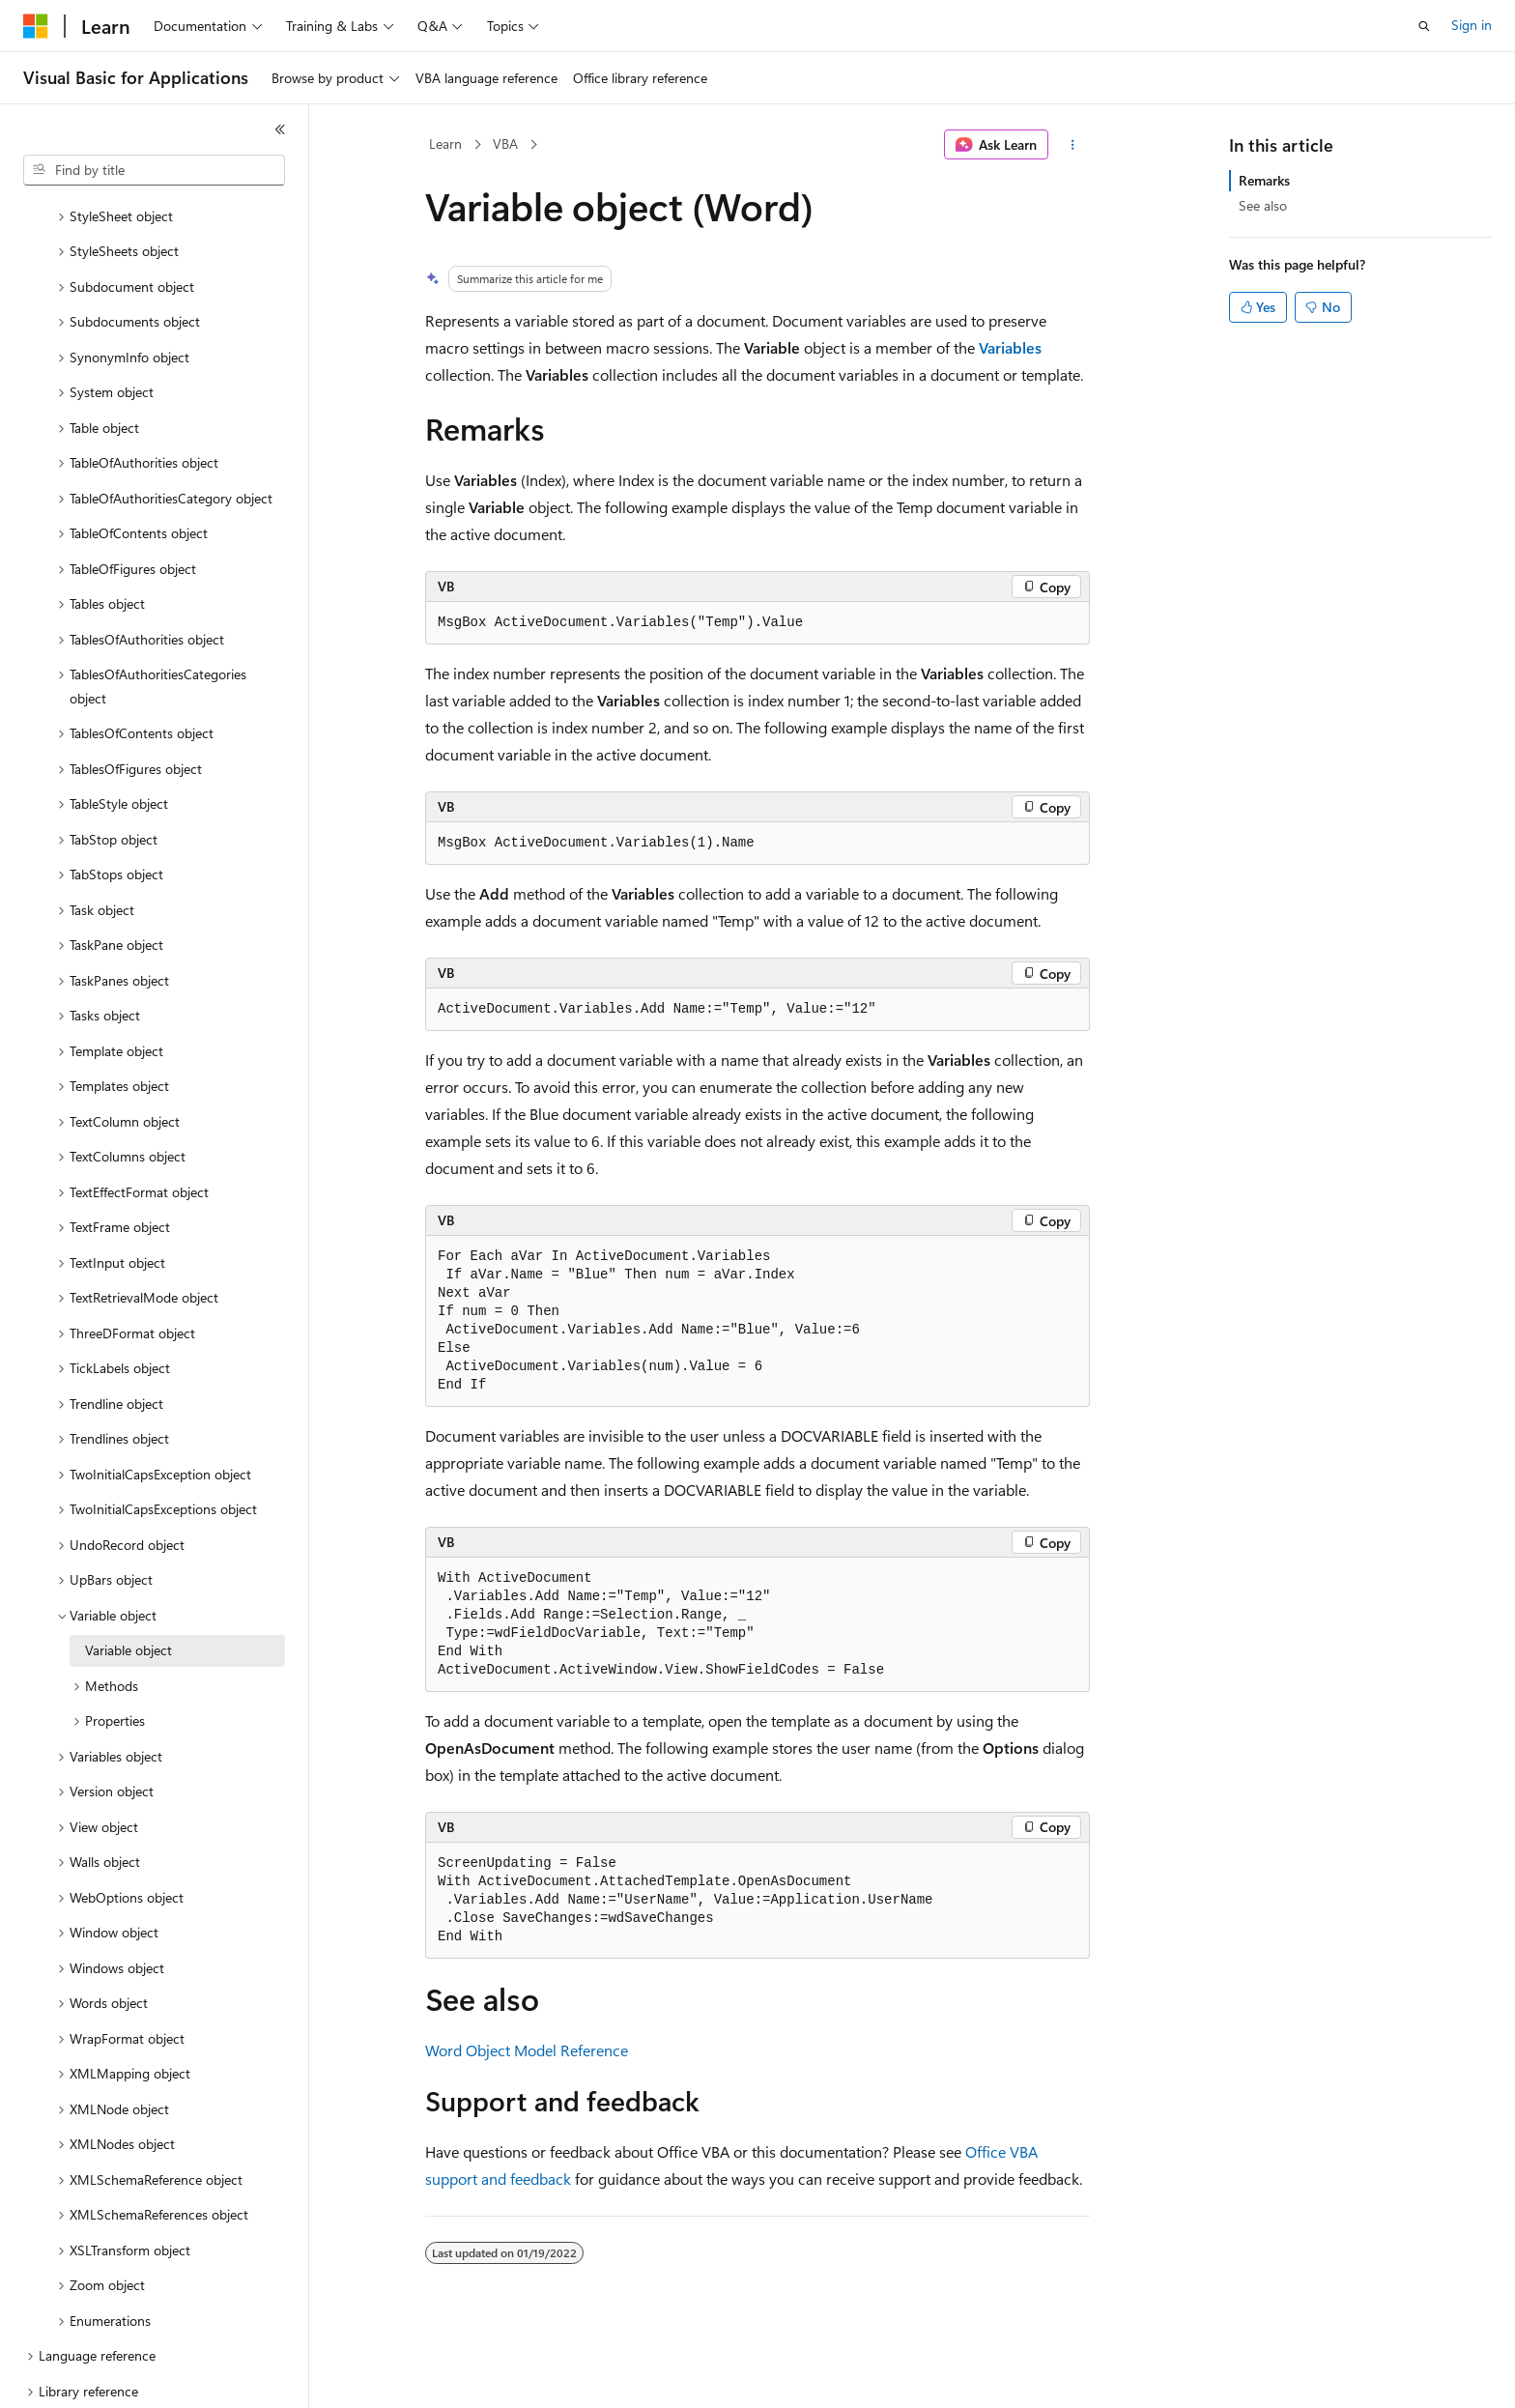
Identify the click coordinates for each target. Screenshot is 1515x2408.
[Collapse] (280, 129)
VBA (505, 143)
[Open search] (1424, 26)
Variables (1010, 347)
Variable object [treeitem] (128, 1583)
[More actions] (1073, 144)
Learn (445, 143)
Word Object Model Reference (526, 2050)
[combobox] (154, 170)
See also (1263, 205)
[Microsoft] (35, 26)
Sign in (1471, 24)
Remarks (1264, 180)
